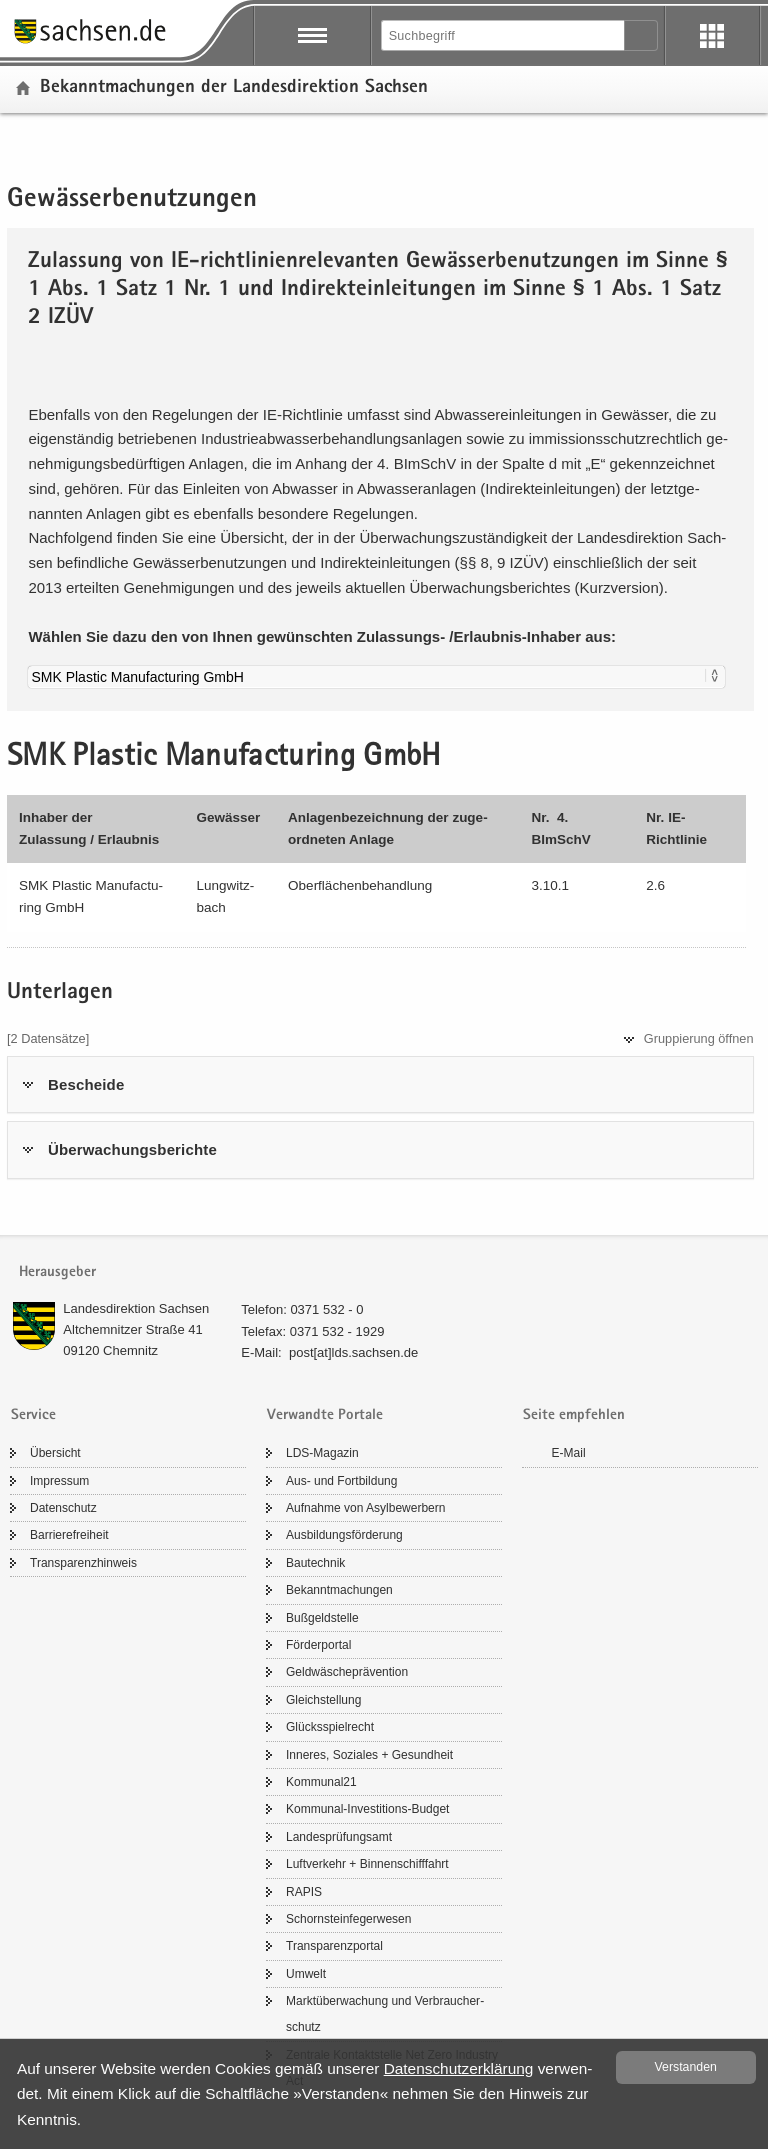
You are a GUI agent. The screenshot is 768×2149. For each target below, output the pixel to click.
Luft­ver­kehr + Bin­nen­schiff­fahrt (367, 1864)
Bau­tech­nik (315, 1563)
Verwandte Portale (325, 1415)
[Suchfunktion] (504, 35)
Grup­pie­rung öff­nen (699, 1038)
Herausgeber (57, 1272)
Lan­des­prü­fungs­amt (339, 1837)
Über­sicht (55, 1453)
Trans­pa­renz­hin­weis (83, 1563)
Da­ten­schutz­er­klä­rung (459, 2068)
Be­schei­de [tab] (86, 1084)
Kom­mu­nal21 (321, 1782)
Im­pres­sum (59, 1481)
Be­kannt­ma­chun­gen (339, 1590)
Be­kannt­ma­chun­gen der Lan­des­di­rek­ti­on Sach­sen (234, 88)
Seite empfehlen (574, 1415)
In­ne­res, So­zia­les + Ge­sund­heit (369, 1755)
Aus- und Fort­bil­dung (341, 1481)
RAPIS (304, 1892)
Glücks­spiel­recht (330, 1727)
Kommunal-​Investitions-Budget (367, 1809)
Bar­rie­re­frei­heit (69, 1535)
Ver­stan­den (686, 2067)
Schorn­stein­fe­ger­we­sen (348, 1919)
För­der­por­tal (318, 1645)
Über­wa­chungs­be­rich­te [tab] (132, 1149)
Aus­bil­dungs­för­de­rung (344, 1535)
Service (33, 1415)
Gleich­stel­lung (323, 1700)
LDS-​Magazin (322, 1453)
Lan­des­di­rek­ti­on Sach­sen (136, 1308)
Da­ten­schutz (63, 1508)
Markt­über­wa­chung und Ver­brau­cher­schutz (385, 2014)
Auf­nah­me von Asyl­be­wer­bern (365, 1508)
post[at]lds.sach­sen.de (353, 1352)
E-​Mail (569, 1453)
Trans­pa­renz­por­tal (334, 1946)
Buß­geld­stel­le (322, 1618)
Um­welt (306, 1974)
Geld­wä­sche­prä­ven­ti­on (347, 1672)
